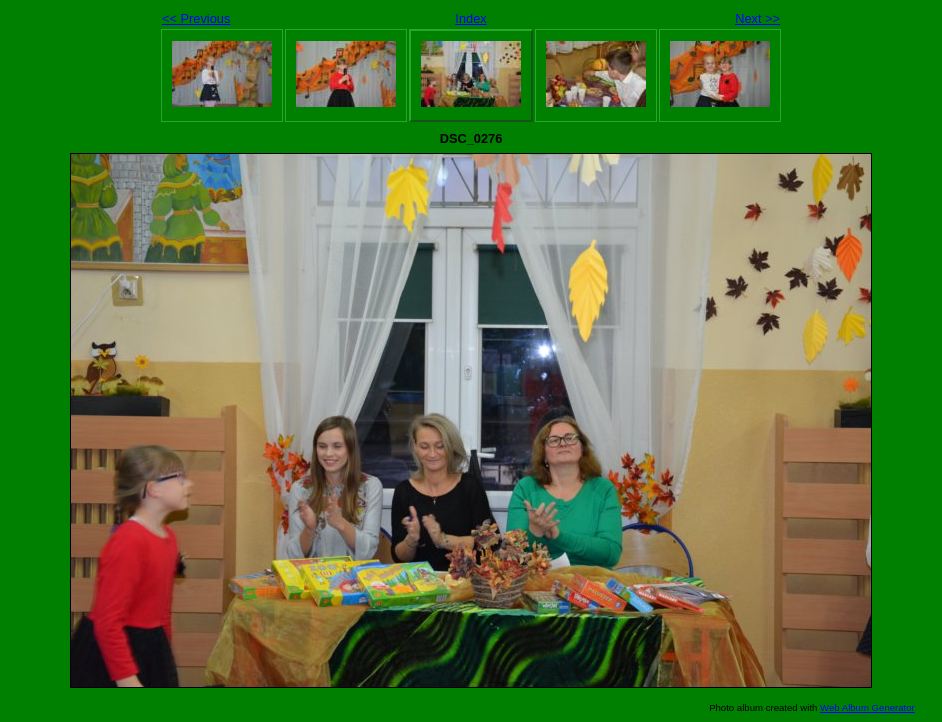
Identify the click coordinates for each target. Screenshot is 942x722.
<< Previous (196, 18)
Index (470, 18)
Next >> (757, 18)
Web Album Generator (867, 707)
